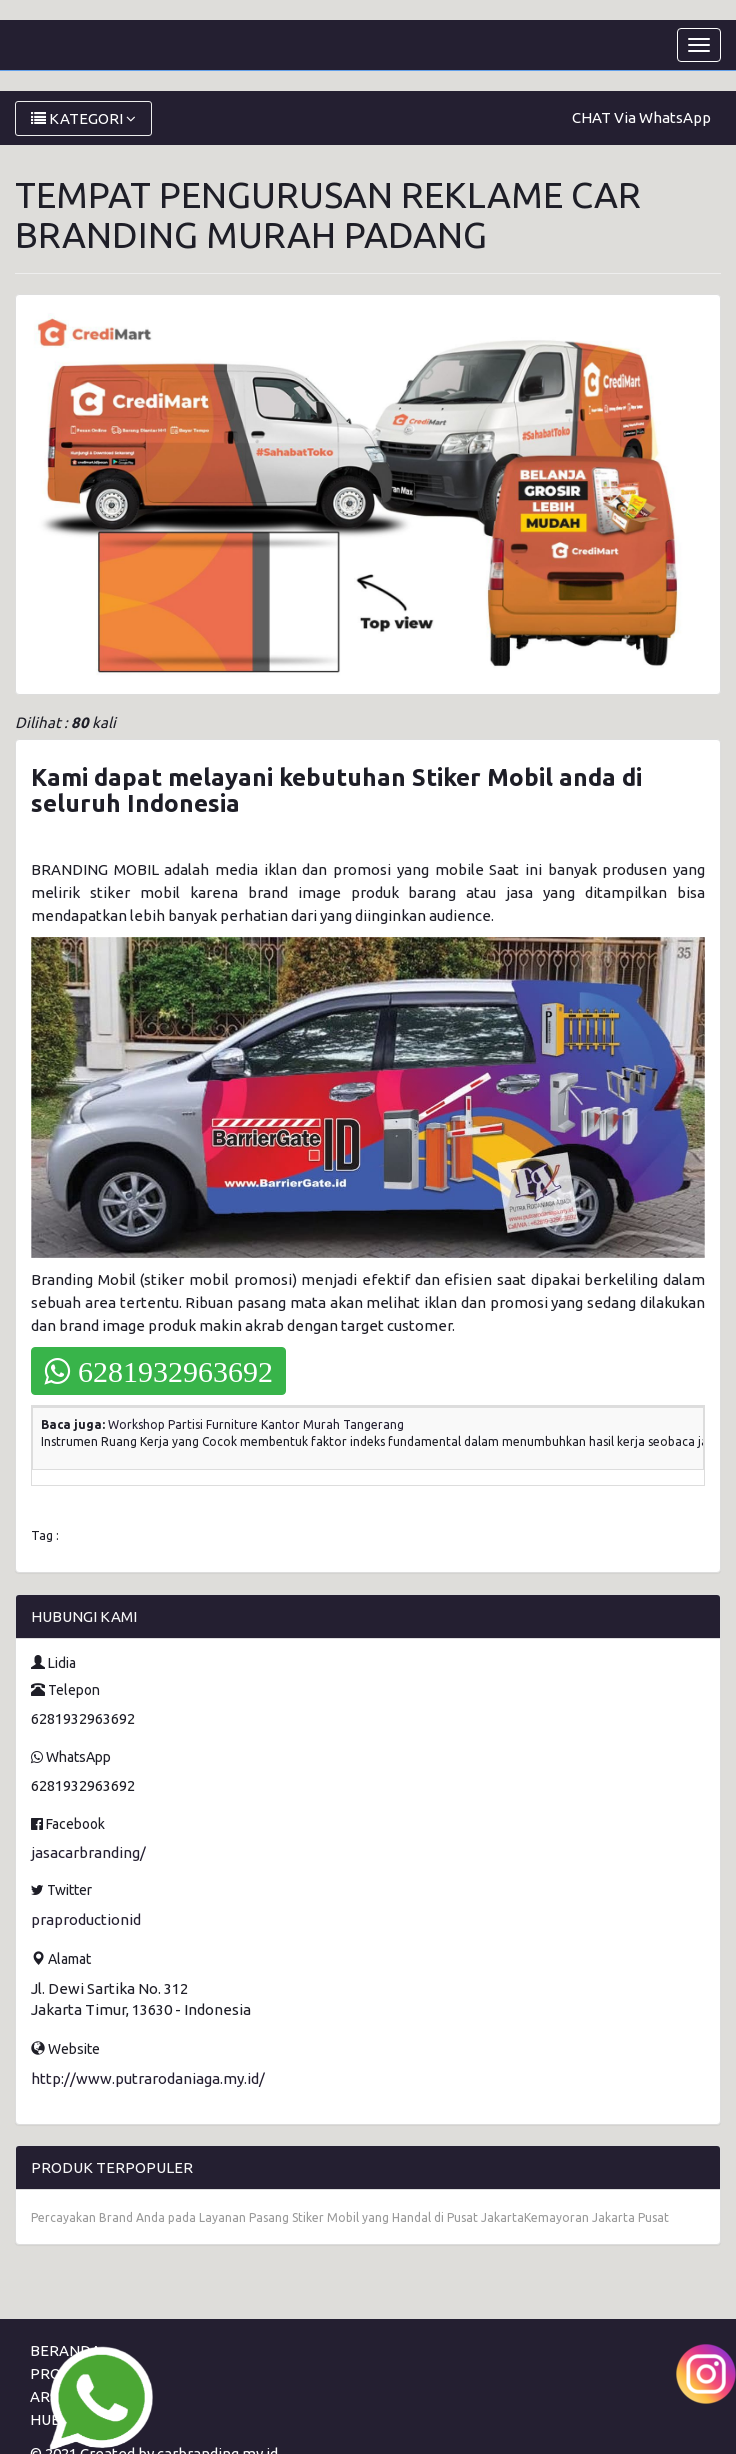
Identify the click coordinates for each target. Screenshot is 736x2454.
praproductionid (86, 1919)
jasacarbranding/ (88, 1852)
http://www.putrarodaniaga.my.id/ (148, 2078)
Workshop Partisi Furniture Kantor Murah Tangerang (256, 1424)
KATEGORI (83, 118)
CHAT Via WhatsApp (641, 117)
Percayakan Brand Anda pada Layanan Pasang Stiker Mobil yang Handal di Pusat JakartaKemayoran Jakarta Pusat (350, 2217)
